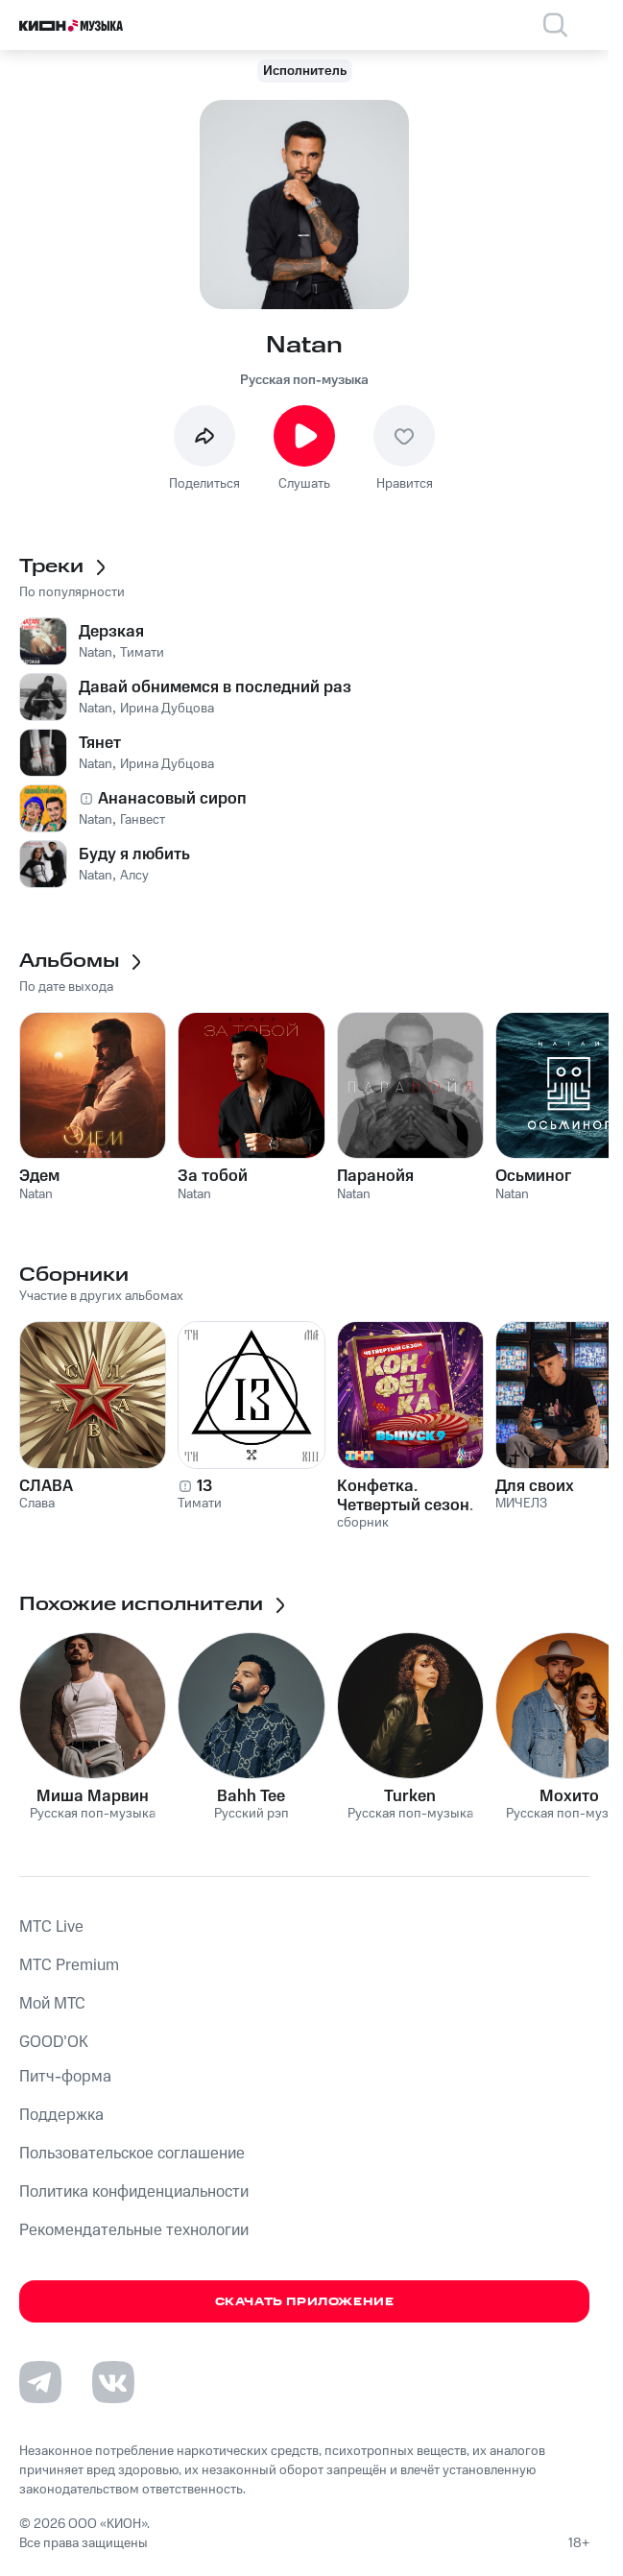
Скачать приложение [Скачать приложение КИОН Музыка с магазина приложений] (305, 2302)
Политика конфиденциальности (134, 2191)
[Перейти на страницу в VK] (113, 2382)
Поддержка (61, 2115)
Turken (410, 1796)
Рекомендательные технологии (134, 2230)
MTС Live (51, 1926)
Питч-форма (65, 2076)
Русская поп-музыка (304, 380)
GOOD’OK (53, 2042)
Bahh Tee (251, 1796)
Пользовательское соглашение (132, 2153)
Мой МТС (52, 2003)
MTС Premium (69, 1965)
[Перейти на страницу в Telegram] (40, 2382)
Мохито (569, 1796)
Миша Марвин (92, 1796)
